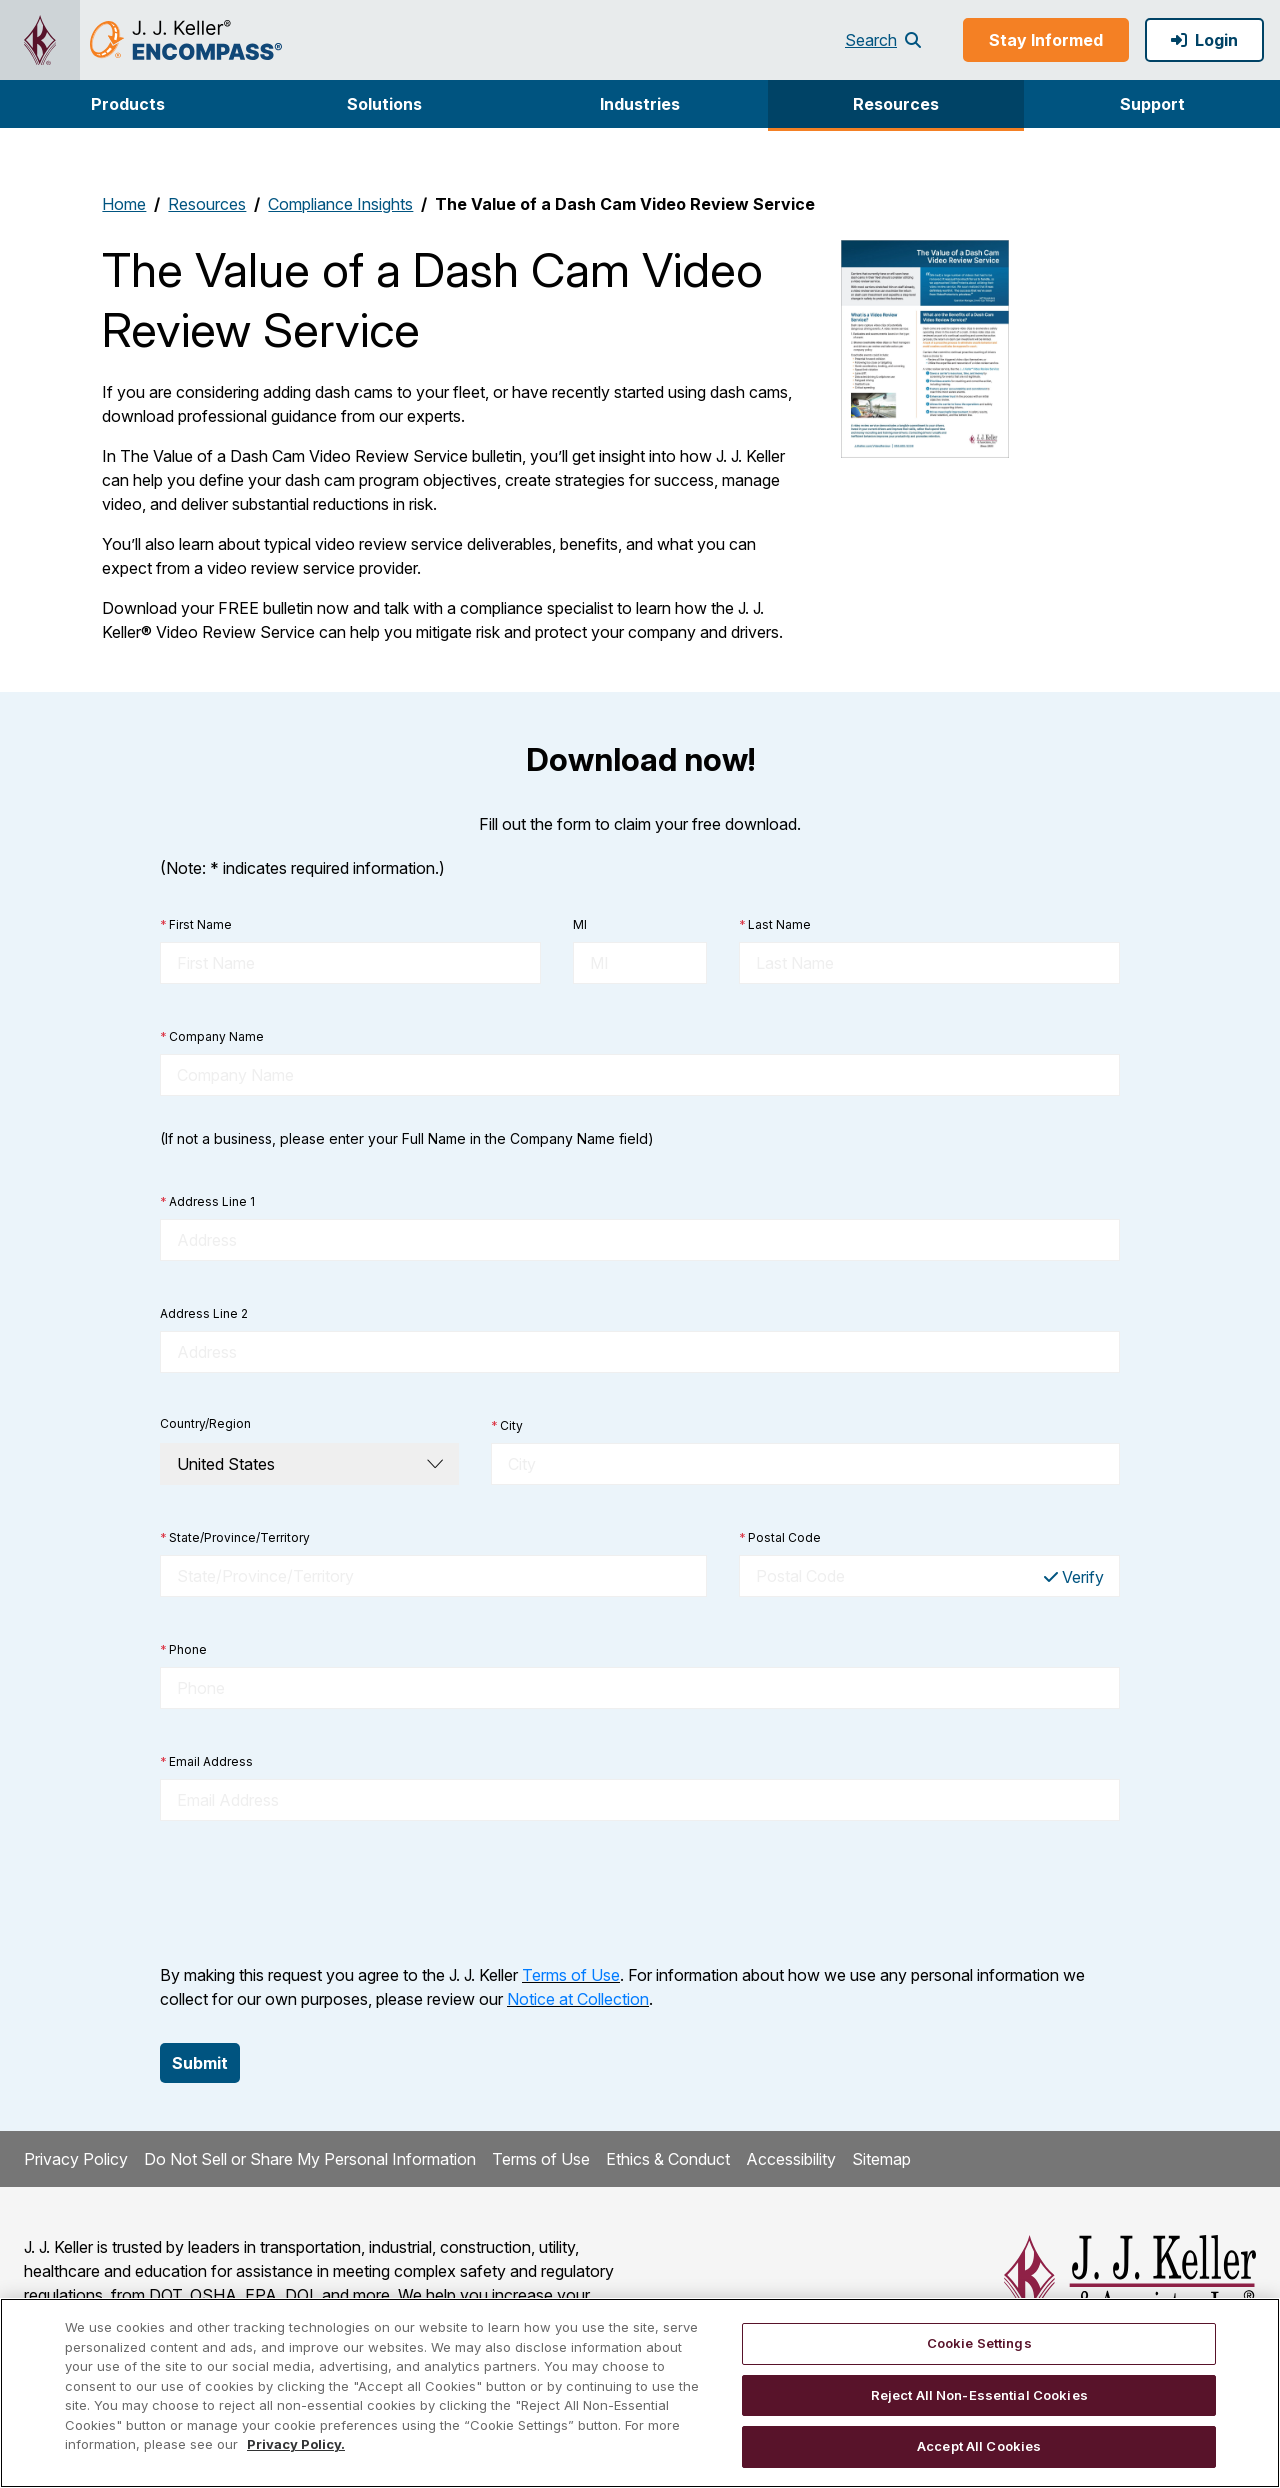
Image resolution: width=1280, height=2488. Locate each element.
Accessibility (791, 2159)
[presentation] (312, 1892)
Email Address (206, 1762)
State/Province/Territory (235, 1538)
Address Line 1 (207, 1202)
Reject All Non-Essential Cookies (979, 2395)
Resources (896, 104)
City (507, 1426)
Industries (640, 104)
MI (580, 924)
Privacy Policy (76, 2159)
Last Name (775, 925)
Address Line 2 (204, 1313)
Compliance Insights (340, 204)
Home (124, 204)
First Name (196, 925)
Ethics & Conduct (668, 2159)
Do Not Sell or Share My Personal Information (310, 2159)
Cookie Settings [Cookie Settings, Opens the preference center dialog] (979, 2343)
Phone (183, 1650)
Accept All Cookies (979, 2446)
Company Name (212, 1037)
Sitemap (881, 2159)
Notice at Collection (578, 1999)
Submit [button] (200, 2063)
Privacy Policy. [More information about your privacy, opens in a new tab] (296, 2444)
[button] (128, 104)
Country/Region (205, 1423)
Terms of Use (571, 1975)
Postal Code (780, 1538)
